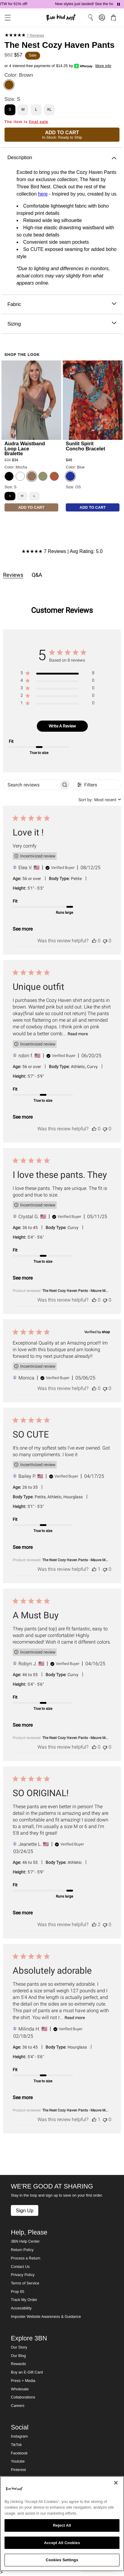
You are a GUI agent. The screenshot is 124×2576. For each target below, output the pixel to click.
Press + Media (23, 2381)
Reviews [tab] (13, 575)
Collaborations (23, 2397)
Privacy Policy (22, 2275)
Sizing (61, 324)
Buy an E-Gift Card (27, 2372)
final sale (38, 122)
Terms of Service (25, 2283)
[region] (57, 674)
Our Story (19, 2347)
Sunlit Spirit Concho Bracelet (85, 446)
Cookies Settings (62, 2560)
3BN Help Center (25, 2241)
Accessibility (21, 2308)
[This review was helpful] (94, 941)
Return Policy (22, 2250)
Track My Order (24, 2300)
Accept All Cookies (62, 2542)
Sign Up (24, 2210)
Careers (17, 2406)
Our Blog (18, 2356)
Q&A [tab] (37, 575)
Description (61, 157)
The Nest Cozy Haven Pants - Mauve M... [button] (75, 1291)
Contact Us (20, 2267)
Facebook (19, 2453)
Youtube (18, 2461)
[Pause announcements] (118, 4)
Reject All (62, 2525)
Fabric (61, 304)
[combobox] (99, 799)
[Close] (115, 2482)
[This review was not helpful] (105, 941)
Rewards (18, 2364)
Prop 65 (17, 2292)
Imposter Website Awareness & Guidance (46, 2317)
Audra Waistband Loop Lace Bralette (25, 448)
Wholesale (20, 2389)
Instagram (19, 2436)
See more (23, 929)
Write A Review (62, 726)
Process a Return (25, 2258)
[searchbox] (31, 785)
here (43, 193)
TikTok (16, 2445)
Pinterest (18, 2470)
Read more (78, 1033)
